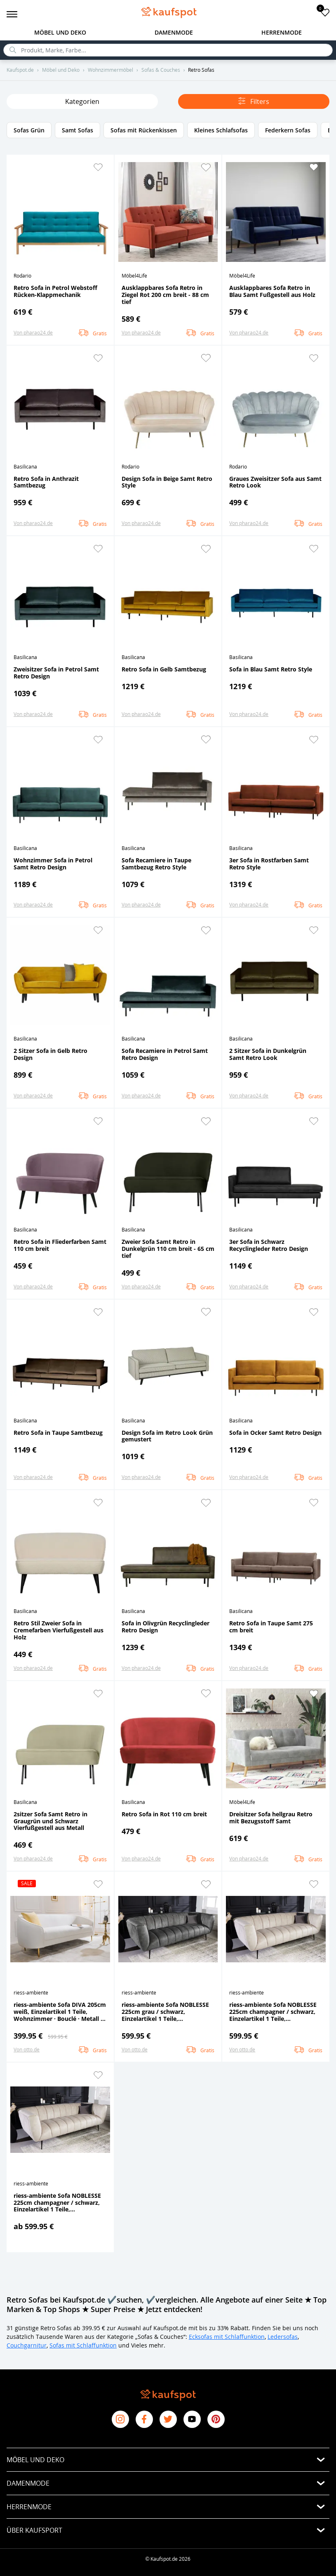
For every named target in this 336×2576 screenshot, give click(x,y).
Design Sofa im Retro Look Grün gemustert (167, 1436)
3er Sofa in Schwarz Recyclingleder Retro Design (268, 1245)
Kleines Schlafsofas (221, 130)
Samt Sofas (77, 130)
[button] (98, 167)
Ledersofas (283, 2337)
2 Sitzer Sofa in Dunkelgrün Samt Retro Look (267, 1054)
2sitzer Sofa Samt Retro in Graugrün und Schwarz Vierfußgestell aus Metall (50, 1821)
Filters (253, 101)
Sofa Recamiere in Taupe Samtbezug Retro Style (156, 863)
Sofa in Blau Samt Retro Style (270, 669)
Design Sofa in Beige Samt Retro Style (167, 482)
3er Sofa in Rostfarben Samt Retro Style (269, 863)
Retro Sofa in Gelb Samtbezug (164, 669)
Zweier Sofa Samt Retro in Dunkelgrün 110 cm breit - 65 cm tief (168, 1248)
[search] (168, 50)
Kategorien (82, 101)
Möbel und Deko (60, 32)
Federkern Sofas (287, 130)
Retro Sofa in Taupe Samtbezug (58, 1432)
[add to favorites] (325, 12)
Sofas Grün (29, 130)
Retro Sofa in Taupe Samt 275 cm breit (271, 1626)
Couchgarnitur (27, 2345)
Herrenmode (281, 32)
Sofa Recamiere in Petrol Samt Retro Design (165, 1054)
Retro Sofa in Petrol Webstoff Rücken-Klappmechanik (55, 291)
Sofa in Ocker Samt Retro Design (275, 1432)
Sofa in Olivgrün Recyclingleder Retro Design (165, 1626)
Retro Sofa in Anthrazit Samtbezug (46, 482)
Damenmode (174, 32)
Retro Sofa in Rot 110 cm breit (164, 1814)
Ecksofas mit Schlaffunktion (227, 2337)
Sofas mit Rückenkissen (143, 130)
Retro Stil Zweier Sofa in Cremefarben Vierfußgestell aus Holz (58, 1630)
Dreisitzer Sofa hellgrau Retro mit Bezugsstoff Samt (271, 1817)
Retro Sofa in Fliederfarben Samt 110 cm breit (60, 1245)
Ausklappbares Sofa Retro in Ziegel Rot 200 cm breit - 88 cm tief (165, 294)
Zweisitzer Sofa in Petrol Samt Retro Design (56, 672)
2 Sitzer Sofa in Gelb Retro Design (50, 1054)
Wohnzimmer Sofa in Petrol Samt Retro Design (53, 863)
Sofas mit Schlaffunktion (83, 2345)
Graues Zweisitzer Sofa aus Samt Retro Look (275, 482)
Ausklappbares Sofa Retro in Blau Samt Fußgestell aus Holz (272, 291)
